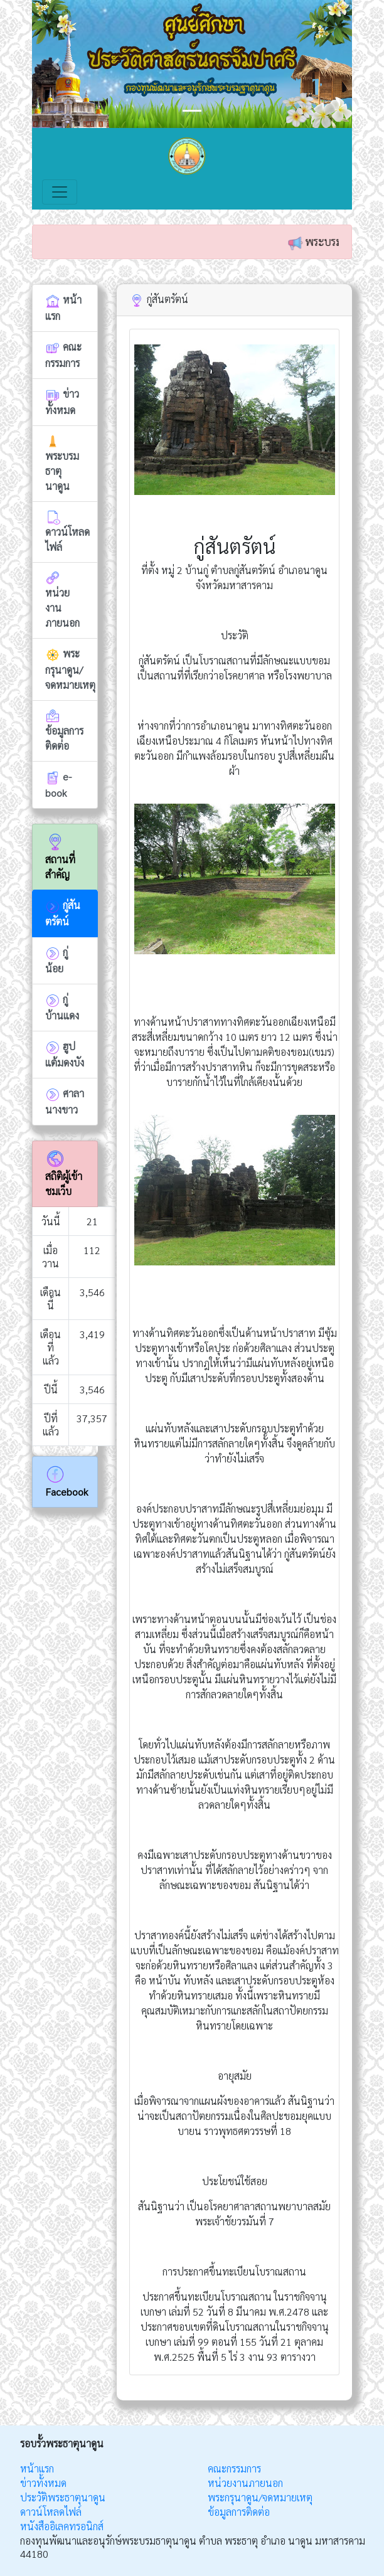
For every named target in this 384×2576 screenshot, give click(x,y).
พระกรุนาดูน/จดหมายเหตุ (260, 2497)
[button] (56, 64)
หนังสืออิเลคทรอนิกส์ (62, 2526)
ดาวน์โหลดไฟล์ (51, 2511)
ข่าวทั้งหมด (43, 2482)
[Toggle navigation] (59, 192)
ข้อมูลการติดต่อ (239, 2511)
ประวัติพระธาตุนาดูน (62, 2497)
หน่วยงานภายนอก (245, 2482)
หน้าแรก (37, 2468)
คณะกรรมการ (234, 2468)
